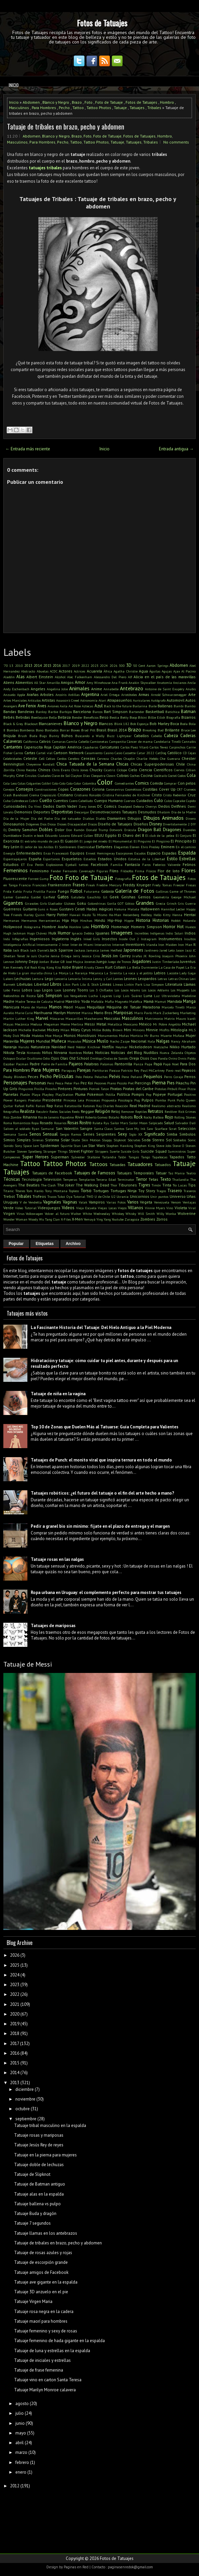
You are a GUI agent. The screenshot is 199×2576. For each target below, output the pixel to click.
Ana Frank (120, 682)
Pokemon (95, 1094)
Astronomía (88, 700)
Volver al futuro (57, 1213)
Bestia (114, 717)
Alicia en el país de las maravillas (165, 676)
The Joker (65, 1184)
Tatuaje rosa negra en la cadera (43, 2311)
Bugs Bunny (49, 735)
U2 (113, 1196)
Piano (111, 1083)
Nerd (70, 1047)
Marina (87, 1012)
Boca (174, 723)
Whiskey (118, 1213)
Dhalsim (163, 812)
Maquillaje (96, 1006)
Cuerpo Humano (108, 800)
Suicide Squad (154, 1151)
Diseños (141, 823)
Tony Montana (56, 1190)
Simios (9, 1139)
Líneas (118, 984)
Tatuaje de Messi (27, 1664)
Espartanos (51, 859)
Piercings (143, 1082)
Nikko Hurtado (183, 1046)
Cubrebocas (20, 800)
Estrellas (187, 859)
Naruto (23, 1047)
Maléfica (135, 1001)
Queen (191, 1100)
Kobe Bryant (72, 967)
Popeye (159, 1094)
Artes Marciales (15, 700)
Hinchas (86, 920)
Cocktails (160, 775)
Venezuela (161, 1202)
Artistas (48, 700)
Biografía (173, 717)
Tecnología (32, 1179)
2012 (14, 2486)
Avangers (10, 706)
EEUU (99, 835)
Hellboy (146, 914)
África (108, 671)
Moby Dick (11, 1035)
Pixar (182, 1088)
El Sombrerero (65, 847)
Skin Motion (91, 1140)
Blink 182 (121, 723)
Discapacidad (77, 824)
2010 (19, 665)
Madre (8, 1001)
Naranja (10, 1046)
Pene (125, 1076)
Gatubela (78, 897)
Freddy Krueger (137, 884)
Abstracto (28, 671)
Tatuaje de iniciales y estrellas (42, 2360)
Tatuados (163, 1164)
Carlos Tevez (159, 747)
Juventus (188, 961)
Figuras (102, 871)
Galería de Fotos (134, 890)
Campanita (117, 741)
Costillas (150, 789)
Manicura (11, 1006)
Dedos (164, 806)
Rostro (85, 1123)
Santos (119, 1128)
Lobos (27, 989)
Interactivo (102, 944)
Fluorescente (15, 878)
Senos (35, 1134)
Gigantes (13, 902)
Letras (162, 978)
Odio (46, 1058)
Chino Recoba (26, 770)
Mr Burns (151, 1035)
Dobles (46, 829)
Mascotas (112, 1018)
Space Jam (31, 1145)
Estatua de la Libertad (146, 859)
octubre (22, 2109)
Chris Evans (61, 770)
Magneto (121, 1001)
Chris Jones (79, 770)
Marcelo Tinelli (173, 1007)
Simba (172, 1134)
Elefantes (104, 846)
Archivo (73, 1243)
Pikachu (182, 1082)
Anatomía (164, 682)
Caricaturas (109, 746)
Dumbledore (12, 835)
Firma (139, 871)
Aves (41, 706)
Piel (131, 1083)
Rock (138, 1117)
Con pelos (187, 783)
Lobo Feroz (11, 990)
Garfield (49, 897)
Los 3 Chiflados (101, 990)
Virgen (9, 1213)
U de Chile (102, 1196)
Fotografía (123, 878)
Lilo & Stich (89, 984)
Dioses (61, 824)
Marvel (42, 1018)
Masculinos (19, 107)
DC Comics (107, 806)
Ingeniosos (40, 938)
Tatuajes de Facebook (52, 1172)
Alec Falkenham (79, 677)
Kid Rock (30, 967)
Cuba (7, 800)
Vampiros (97, 1202)
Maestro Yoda (77, 1001)
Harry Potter (57, 914)
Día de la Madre (183, 812)
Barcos (97, 711)
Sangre (86, 1128)
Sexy (122, 1134)
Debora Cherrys (145, 806)
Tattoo (78, 107)
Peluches (101, 1076)
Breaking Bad (153, 730)
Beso (104, 717)
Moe (48, 1035)
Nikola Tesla (14, 1052)
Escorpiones (124, 853)
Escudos (140, 853)
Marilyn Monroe (66, 1012)
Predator (34, 1100)
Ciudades (44, 775)
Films (114, 870)
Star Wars (96, 1145)
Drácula (130, 829)
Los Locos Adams (127, 990)
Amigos (67, 682)
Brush (22, 735)
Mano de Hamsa (34, 1007)
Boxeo (75, 730)
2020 (14, 2014)
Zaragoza (132, 1219)
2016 (57, 665)
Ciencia (145, 769)
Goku (81, 903)
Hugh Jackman (14, 933)
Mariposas (123, 1012)
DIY (193, 824)
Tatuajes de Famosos (94, 1173)
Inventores (135, 944)
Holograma (32, 926)
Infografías (20, 939)
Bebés (9, 717)
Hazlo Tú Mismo (95, 914)
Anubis (191, 689)
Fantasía (132, 864)
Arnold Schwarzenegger (169, 694)
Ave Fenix (27, 706)
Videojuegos (49, 1207)
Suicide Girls (130, 1151)
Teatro (191, 1173)
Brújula (9, 735)
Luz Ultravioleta (167, 995)
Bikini (142, 717)
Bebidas (23, 717)
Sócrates (134, 1140)
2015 (47, 665)
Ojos (55, 1058)
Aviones (53, 706)
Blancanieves (50, 723)
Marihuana (43, 1012)
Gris (181, 903)
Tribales (154, 107)
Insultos (190, 939)
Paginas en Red (76, 2567)
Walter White (81, 1213)
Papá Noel (171, 1064)
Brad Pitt (88, 730)
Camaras (58, 741)
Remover (127, 1111)
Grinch (172, 903)
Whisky (131, 1213)
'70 (5, 665)
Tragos (161, 1190)
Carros (18, 752)
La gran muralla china (34, 973)
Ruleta (97, 1123)
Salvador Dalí (185, 1123)
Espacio (154, 853)
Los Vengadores (75, 995)
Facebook (99, 864)
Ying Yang (103, 1219)
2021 (14, 2004)
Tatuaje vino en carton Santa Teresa (47, 2380)
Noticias (102, 1052)
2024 (104, 665)
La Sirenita (113, 973)
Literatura (173, 984)
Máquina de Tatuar (124, 1006)
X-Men (77, 1219)
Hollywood (12, 926)
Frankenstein (59, 884)
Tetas (153, 1179)
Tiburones (128, 1184)
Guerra (190, 903)
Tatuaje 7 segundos (32, 2223)
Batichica (172, 711)
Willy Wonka (166, 1213)
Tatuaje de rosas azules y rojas (43, 2252)
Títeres (20, 1190)
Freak (90, 885)
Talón (122, 1157)
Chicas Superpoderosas (152, 764)
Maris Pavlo (143, 1012)
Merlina (77, 1024)
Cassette (129, 752)
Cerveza (103, 758)
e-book (39, 835)
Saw (150, 1128)
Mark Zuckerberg (166, 1012)
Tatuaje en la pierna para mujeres (45, 2155)
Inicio (14, 85)
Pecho (64, 107)
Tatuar (161, 1172)
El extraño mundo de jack (39, 841)
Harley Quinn (34, 914)
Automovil (175, 700)
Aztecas (87, 706)
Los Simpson (49, 995)
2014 (38, 665)
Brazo (77, 102)
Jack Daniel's (39, 950)
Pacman (22, 1064)
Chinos (44, 769)
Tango (145, 1157)
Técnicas (11, 1179)
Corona (98, 789)
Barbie (53, 711)
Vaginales (52, 1202)
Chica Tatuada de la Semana (85, 764)
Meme (65, 1024)
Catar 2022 (145, 752)
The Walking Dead (92, 1184)
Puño (180, 1100)
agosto (22, 2403)
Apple (21, 694)
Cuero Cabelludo (81, 800)
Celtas (50, 758)
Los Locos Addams (155, 990)
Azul (98, 706)
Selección (187, 1128)
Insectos (109, 938)
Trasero (174, 1190)
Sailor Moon (138, 1123)
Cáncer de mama (140, 741)
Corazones (80, 789)
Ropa (35, 1123)
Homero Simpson (146, 926)
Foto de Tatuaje (109, 102)
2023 (94, 665)
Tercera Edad (106, 1179)
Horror (169, 926)
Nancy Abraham (183, 1041)
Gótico (129, 903)
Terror (141, 1179)
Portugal (175, 1094)
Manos (55, 1007)
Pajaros (76, 1064)
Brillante (172, 729)
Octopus (9, 1058)
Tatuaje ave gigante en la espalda (45, 2282)
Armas (144, 694)
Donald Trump (97, 829)
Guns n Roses (47, 909)
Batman (188, 711)
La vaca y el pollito (138, 973)
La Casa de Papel (171, 967)
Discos (92, 824)
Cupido (191, 800)
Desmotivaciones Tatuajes (113, 811)
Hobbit (176, 920)
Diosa (51, 824)
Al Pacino (188, 671)
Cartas (29, 752)
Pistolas (160, 1088)
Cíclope (122, 770)
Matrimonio (154, 1018)
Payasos (189, 1070)
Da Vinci (35, 806)
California (30, 741)
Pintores (65, 1088)
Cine (20, 775)
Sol (169, 1139)
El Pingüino (160, 841)
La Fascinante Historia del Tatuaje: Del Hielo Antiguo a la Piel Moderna (101, 1327)
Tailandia (109, 1157)
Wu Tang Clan (49, 1219)
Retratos (155, 1111)
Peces (33, 1076)
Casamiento (94, 752)
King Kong (46, 967)
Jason (180, 950)
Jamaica (92, 950)
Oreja (134, 1058)
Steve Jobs (163, 1145)
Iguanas (102, 933)
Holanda (189, 920)
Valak (83, 1202)
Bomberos (27, 730)
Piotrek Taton (99, 1088)
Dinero (191, 818)
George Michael (183, 897)
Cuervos (129, 800)
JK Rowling (152, 956)
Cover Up (167, 789)
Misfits (164, 1030)
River (79, 1117)
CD (185, 752)
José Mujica (74, 961)
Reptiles (141, 1111)
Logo (37, 990)
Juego (101, 961)
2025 (14, 1965)
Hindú (99, 920)
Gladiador (55, 903)
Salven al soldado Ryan (21, 1128)
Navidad (58, 1046)
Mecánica (22, 1024)
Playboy (48, 1094)
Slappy (107, 1140)
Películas (63, 1076)
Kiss (58, 967)
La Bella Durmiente (142, 967)
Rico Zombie (12, 1117)
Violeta (181, 1207)
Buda (33, 735)
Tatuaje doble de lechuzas (39, 2164)
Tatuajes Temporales (135, 1172)
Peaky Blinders (14, 1076)
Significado (154, 1134)
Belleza (64, 717)
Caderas (188, 735)
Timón (156, 1185)
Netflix (108, 1046)
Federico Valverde (166, 864)
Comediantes (124, 783)
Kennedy (16, 967)
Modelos (38, 1035)
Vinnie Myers (155, 1208)
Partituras (100, 1070)
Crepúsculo (48, 795)
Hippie (129, 920)
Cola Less (10, 783)
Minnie (152, 1029)
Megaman (51, 1024)
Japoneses (133, 950)
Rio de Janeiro (48, 1117)
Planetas (10, 1094)
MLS (192, 1030)
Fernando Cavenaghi (78, 871)
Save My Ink (135, 1128)
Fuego (63, 891)
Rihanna (30, 1117)
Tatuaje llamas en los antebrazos (45, 2233)
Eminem (168, 846)
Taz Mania (176, 1173)
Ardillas (73, 694)
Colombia (89, 783)
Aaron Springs (157, 665)
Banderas (26, 711)
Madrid (59, 1001)
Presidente (52, 1099)
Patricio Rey (130, 1070)
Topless (74, 1190)
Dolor (59, 829)
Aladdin (9, 677)
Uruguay (10, 1202)
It (194, 944)
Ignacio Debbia (83, 933)
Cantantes (12, 747)
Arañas (33, 694)
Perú (50, 1083)
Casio (118, 752)
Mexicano (130, 1024)
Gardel (36, 897)
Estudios (11, 864)
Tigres (144, 1185)
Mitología (179, 1029)
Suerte (115, 1151)
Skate (75, 1140)
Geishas (128, 896)
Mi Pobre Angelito (166, 1024)
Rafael (19, 1105)
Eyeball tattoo (76, 864)
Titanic (8, 1190)
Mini (127, 1029)
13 (11, 665)
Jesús (107, 956)
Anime (96, 688)
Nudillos (151, 1052)
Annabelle (111, 689)
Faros (146, 864)
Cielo (132, 769)
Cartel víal (44, 752)
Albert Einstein (39, 676)
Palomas (106, 1064)
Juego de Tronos (119, 961)
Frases (79, 885)
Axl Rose (74, 706)
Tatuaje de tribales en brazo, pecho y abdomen (65, 126)
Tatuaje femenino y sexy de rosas (45, 2331)
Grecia (160, 903)
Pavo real (173, 1070)
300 (122, 665)
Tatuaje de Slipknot (32, 2174)
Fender (56, 871)
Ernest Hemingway (100, 853)
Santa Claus (103, 1128)
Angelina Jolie (57, 689)
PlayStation (64, 1094)
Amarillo (53, 682)
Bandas (9, 711)
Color (105, 782)
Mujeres (27, 1041)
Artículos (34, 700)
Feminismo (39, 870)
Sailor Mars (119, 1123)
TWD (89, 1196)
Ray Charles (105, 1105)
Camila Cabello (77, 741)
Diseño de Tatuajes (115, 823)
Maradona (151, 1006)
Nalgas (163, 1041)
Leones (130, 978)
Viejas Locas (107, 1208)
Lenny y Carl (102, 978)
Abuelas (42, 671)
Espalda (187, 852)
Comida (156, 783)
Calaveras (12, 741)
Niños (47, 1052)
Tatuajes (137, 107)
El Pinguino (142, 841)
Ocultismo (34, 1058)
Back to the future (118, 706)
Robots (127, 1117)
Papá (158, 1063)
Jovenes (89, 961)
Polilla (110, 1094)
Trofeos (39, 1196)
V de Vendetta (31, 1202)
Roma (7, 1123)
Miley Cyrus (81, 1029)
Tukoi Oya (64, 1196)
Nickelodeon (140, 1046)
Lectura (37, 978)
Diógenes (32, 824)
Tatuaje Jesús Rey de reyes (38, 2145)
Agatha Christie (125, 671)
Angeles (38, 688)
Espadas (169, 853)
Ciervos (179, 770)
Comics (142, 783)
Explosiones (54, 864)
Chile (180, 764)
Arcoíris (60, 694)
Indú (6, 939)
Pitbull (172, 1088)
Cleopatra (98, 775)
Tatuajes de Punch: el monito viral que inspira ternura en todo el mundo (101, 1460)
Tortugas (101, 1190)
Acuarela (94, 671)
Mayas (8, 1024)
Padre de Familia (54, 1064)
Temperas (70, 1179)
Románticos (21, 1123)
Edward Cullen (82, 835)
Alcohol (60, 677)
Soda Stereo (153, 1139)
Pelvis (114, 1076)
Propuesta (109, 1100)
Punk (171, 1100)
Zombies (147, 1219)
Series (88, 1134)
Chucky (95, 769)
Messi (89, 1024)
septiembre (25, 2119)
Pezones (100, 1083)
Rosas (72, 1123)
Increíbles (142, 933)
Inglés (75, 938)
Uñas (191, 1196)
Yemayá (89, 1219)
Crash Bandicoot (15, 795)
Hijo (74, 920)
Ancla (191, 682)
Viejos (122, 1208)
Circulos (30, 775)
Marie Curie (24, 1012)
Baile (153, 706)
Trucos (51, 1196)
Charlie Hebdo (147, 758)
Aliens (8, 682)
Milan (64, 1030)
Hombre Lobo (79, 926)
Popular (16, 1243)
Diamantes (116, 818)
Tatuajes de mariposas (53, 1625)
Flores (188, 870)
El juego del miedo (93, 841)
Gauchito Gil (97, 897)
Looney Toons (75, 989)
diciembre (24, 2089)
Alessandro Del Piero (110, 677)
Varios (133, 1202)
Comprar (170, 783)
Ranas (40, 1105)
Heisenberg (131, 914)
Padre (35, 1063)
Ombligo (96, 1058)
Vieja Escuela (86, 1208)
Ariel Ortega (110, 694)
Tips (192, 1184)
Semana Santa (15, 1134)
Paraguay (68, 1070)
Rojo (169, 1117)
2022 (85, 665)
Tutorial (79, 1196)
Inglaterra (60, 938)
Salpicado (156, 1123)
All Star (40, 682)
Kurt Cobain (115, 967)
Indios (190, 933)
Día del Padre (42, 818)
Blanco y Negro (55, 102)
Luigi (117, 995)
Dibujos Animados (163, 817)
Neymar (122, 1047)
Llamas (190, 984)
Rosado (46, 1122)
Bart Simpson (116, 711)
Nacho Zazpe (120, 1041)
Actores (65, 671)
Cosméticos (133, 789)
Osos (144, 1058)
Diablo (101, 818)
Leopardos (147, 978)
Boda (184, 723)
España (35, 858)
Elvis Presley (150, 847)
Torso (85, 1190)
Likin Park (71, 984)
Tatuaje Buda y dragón (35, 2213)
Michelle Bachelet (32, 1030)
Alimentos (24, 682)
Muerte (166, 1035)
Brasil (101, 729)
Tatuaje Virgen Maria (33, 2301)
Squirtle (66, 1145)
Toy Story (146, 1190)
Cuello (45, 800)
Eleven (135, 847)
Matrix (169, 1018)
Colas (21, 783)
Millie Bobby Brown (107, 1030)
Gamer (8, 897)
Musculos (74, 1041)
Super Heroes (35, 1157)
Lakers (8, 978)
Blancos (106, 723)
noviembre (25, 2099)
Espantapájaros (15, 859)
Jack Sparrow (61, 950)
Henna (177, 914)
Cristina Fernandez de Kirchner (127, 795)
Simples (24, 1139)
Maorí (68, 1006)
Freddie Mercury (109, 885)
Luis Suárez (132, 995)
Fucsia (51, 891)
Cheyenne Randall (40, 764)
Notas (88, 1052)
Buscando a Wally (90, 735)
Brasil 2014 (117, 729)
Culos (168, 800)
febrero (22, 2462)
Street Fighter (81, 1151)
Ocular (21, 1058)
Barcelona (82, 711)
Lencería (60, 978)
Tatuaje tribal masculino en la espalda (50, 2125)
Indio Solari (174, 933)
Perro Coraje (173, 1076)
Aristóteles (129, 694)
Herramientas (49, 920)
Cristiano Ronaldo (87, 795)
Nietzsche (161, 1047)
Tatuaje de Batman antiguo (39, 2184)
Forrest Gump (38, 878)
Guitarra (30, 908)
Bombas (13, 730)
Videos (68, 1208)
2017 (66, 665)
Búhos (67, 735)
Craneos (190, 789)
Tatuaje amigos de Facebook (41, 2272)
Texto (165, 1179)
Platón (25, 1094)
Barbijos (65, 711)
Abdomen (31, 102)
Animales (79, 688)
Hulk (52, 933)
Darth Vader (66, 806)
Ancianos (179, 682)
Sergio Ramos (70, 1134)
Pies (171, 1083)
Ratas (58, 1105)
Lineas (106, 984)
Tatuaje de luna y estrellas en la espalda (52, 2350)
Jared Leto (167, 950)
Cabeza (171, 735)
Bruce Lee (188, 730)
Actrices (79, 671)
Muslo (103, 1041)
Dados (48, 806)
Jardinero (151, 950)
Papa (148, 1064)
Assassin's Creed (67, 700)
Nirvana (60, 1052)
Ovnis (182, 1058)
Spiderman (49, 1145)
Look (57, 990)
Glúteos (69, 903)
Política (123, 1094)
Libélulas (25, 984)
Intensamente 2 (48, 944)
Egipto (111, 835)
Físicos (151, 871)
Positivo (190, 1094)
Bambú (190, 706)
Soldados (179, 1140)
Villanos (135, 1208)
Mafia (109, 1001)
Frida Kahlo (12, 891)
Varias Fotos (116, 1202)
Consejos (24, 789)
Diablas (88, 818)
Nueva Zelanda (171, 1052)
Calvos (45, 741)
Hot (180, 926)
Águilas (154, 671)
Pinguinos (25, 1088)
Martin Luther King (18, 1018)
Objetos (190, 1052)
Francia (25, 885)
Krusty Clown (94, 967)
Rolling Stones (185, 1117)
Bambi (179, 706)
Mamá (149, 1001)
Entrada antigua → (176, 449)
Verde (8, 1207)
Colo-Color (73, 783)
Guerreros (12, 908)
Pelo (78, 1076)
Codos (182, 775)
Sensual (50, 1134)
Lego (49, 978)
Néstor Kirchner (88, 1047)
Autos (190, 700)
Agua (143, 671)
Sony (18, 1145)
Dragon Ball (149, 829)
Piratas (116, 1088)
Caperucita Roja (37, 746)
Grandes (145, 902)
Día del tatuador (67, 818)
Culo (158, 800)
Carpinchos (177, 747)
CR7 (180, 789)
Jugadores (141, 961)
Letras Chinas (178, 978)
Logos (47, 989)
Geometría (161, 897)
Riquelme (67, 1117)
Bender (77, 717)
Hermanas (11, 920)
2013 (28, 665)
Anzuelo (9, 694)
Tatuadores (140, 1164)
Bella (53, 717)
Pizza (191, 1088)
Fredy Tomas (162, 885)
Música (88, 1041)
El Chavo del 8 (131, 835)
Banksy (41, 711)
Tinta (166, 1184)
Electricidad (86, 847)
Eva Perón (35, 864)
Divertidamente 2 (176, 824)
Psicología (125, 1100)
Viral (192, 1208)
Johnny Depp (26, 961)
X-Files (66, 1219)
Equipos (77, 853)
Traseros (190, 1190)
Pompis (138, 1094)
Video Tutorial (25, 1208)
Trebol (9, 1196)
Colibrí (46, 783)
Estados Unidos (112, 858)
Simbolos (187, 1134)
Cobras (123, 775)
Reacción (121, 1105)
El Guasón (69, 840)
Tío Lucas (180, 1185)
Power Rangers (14, 1100)
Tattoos (98, 1164)
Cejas (192, 752)
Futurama (92, 891)
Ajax (176, 671)
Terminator (126, 1179)
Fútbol (76, 891)
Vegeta (146, 1202)
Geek (114, 896)
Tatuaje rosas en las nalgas (57, 1559)
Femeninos (15, 870)
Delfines (178, 806)
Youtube (118, 1219)
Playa (36, 1094)
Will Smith (146, 1213)
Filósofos (127, 871)
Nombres (75, 1052)
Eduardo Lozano (57, 835)
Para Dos (188, 1063)
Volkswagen (34, 1213)
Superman (60, 1156)
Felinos (189, 864)
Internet (118, 944)
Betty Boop (128, 717)
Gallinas (162, 891)
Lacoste (172, 973)
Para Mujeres (45, 1069)
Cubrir (33, 800)
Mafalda (97, 1001)
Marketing (188, 1012)
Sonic (192, 1140)
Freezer (179, 885)
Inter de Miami (81, 944)
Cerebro (73, 758)
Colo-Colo (58, 783)
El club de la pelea (159, 835)
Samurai (47, 1128)
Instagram (149, 939)
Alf (130, 677)
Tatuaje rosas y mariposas (38, 2135)
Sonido (8, 1145)
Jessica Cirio (91, 956)
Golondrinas (97, 903)
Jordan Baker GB (52, 961)
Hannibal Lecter (173, 909)
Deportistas (62, 812)
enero (20, 2472)
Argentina (90, 694)
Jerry (76, 956)
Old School (79, 1058)
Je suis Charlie (38, 956)
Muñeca (58, 1041)
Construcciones (45, 789)
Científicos (163, 769)
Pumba (160, 1100)
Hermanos (29, 920)
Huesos (190, 926)
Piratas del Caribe (138, 1088)
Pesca (59, 1083)
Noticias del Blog (126, 1052)
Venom (176, 1202)
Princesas (93, 1100)
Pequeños (153, 1076)
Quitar (8, 1105)
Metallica (115, 1024)
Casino (109, 752)
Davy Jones (87, 806)
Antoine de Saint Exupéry (164, 689)
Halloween (150, 908)
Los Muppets (180, 990)
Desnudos (147, 811)
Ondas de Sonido (116, 1058)
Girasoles (31, 903)
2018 (14, 2033)
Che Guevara (170, 758)
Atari (102, 700)
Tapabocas (159, 1157)
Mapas (80, 1007)
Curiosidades (15, 806)
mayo (20, 2433)
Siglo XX (135, 1134)
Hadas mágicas (99, 908)
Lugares (106, 995)
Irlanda (151, 944)
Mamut (160, 1001)
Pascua (114, 1070)
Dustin (28, 835)
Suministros (177, 1151)
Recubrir (42, 1111)
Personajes (15, 1082)
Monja (57, 1035)
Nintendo (33, 1052)
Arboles (47, 694)
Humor (64, 933)
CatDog (161, 752)
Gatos (63, 897)
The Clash (48, 1185)
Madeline (189, 995)
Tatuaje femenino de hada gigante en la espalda (59, 2340)
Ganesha (22, 897)
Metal (101, 1024)
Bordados (51, 730)
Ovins (173, 1058)
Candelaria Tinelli (167, 741)
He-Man (115, 914)
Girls (43, 903)
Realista (27, 1111)
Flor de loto (169, 870)
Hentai (190, 914)
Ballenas (165, 705)
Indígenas (157, 933)
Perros (190, 1076)
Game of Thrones (183, 891)
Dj (5, 829)
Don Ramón (75, 829)
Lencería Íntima (80, 978)
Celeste (30, 758)
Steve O (178, 1145)
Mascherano (93, 1018)
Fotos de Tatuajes (102, 23)
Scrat (173, 1128)
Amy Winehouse (98, 682)
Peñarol (136, 1076)
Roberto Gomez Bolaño (102, 1117)
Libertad (41, 984)
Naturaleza (40, 1046)
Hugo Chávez (37, 933)
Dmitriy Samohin (22, 829)
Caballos (141, 735)
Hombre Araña (55, 926)
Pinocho (51, 1088)
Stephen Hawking (119, 1145)
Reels (75, 1111)
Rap (49, 1105)
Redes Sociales (60, 1111)
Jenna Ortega (61, 956)
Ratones (89, 1105)
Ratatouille (72, 1105)
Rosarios (60, 1123)
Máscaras (57, 1018)
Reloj (115, 1111)
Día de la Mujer (16, 818)
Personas (37, 1083)
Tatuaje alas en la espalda (39, 2194)
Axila (63, 706)
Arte (192, 694)
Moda (25, 1035)
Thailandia (180, 1179)
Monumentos (108, 1035)
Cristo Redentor (174, 795)
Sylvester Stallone (85, 1157)
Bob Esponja (139, 723)
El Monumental (120, 841)
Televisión (52, 1179)
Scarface (161, 1128)
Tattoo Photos (98, 107)
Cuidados (144, 800)
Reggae (87, 1111)
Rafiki (30, 1105)
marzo (21, 2452)
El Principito (181, 840)
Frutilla (39, 891)
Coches (135, 775)
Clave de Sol (61, 775)
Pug (137, 1100)
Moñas (124, 1035)
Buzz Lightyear (119, 735)
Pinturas (80, 1088)
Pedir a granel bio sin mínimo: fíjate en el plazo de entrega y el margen (100, 1526)
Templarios (87, 1179)
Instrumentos (170, 938)
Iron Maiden (167, 944)
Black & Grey (13, 723)
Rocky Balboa (154, 1117)
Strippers (101, 1151)
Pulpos (148, 1099)
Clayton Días (80, 775)
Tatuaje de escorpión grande (41, 2262)
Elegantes (121, 847)
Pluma (80, 1094)
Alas (20, 677)
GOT (121, 903)
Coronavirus (115, 789)
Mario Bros (103, 1012)
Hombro (167, 102)
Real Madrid (140, 1105)
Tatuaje (120, 107)
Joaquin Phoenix (174, 956)
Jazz (188, 950)
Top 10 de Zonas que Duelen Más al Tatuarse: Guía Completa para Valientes (104, 1427)
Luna (148, 995)
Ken (6, 967)
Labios (160, 972)
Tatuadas (118, 1164)
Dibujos (134, 818)
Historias (161, 920)
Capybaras (90, 747)
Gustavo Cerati (72, 908)
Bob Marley (159, 723)
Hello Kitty (162, 914)
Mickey (53, 1029)
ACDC (53, 671)
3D (129, 665)
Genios (144, 896)
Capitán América (67, 746)
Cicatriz (109, 770)
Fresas (191, 885)
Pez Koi (86, 1082)
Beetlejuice (39, 717)
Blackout (31, 723)
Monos (70, 1035)
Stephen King (144, 1145)
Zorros (162, 1219)
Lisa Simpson (154, 984)
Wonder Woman (15, 1219)
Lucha (93, 995)
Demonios (23, 811)
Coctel (172, 775)
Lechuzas (22, 978)
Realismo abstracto (166, 1105)
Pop (148, 1094)
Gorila (111, 903)
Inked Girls (91, 939)
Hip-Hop (115, 920)
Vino (169, 1208)
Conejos (8, 789)
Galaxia (107, 891)
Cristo (157, 794)
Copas (63, 789)
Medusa (36, 1024)
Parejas (84, 1070)
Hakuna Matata (126, 909)
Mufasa (178, 1035)
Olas (64, 1058)
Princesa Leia (73, 1100)
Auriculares (141, 700)
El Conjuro (183, 835)
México (145, 1024)
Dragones (172, 829)
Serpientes (106, 1134)
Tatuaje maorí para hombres (40, 2321)
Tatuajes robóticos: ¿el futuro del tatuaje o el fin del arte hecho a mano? (102, 1493)
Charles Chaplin (123, 758)
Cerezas (88, 758)
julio (19, 2413)
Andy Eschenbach (16, 689)
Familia (117, 864)
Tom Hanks (34, 1190)
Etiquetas (45, 1243)
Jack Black (21, 950)
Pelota (88, 1076)
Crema (34, 795)
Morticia (136, 1035)
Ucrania (123, 1196)
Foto (88, 102)
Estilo (172, 859)
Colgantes (33, 783)
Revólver (171, 1111)
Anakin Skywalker (142, 682)
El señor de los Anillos (36, 847)
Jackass (79, 950)
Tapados (176, 1156)
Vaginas (70, 1202)
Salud (169, 1122)
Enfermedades (29, 853)
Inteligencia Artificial (19, 944)
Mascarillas (74, 1018)
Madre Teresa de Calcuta (33, 1001)
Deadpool (125, 806)
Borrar (65, 730)
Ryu (106, 1123)
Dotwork (116, 829)
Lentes (118, 978)
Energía (9, 853)
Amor (80, 682)
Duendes (189, 829)
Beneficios (90, 717)
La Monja (60, 973)
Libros (55, 984)
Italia (7, 950)
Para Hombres (44, 107)
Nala (151, 1041)
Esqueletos (72, 858)
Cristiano (65, 794)
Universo (178, 1196)
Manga (189, 1001)
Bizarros (188, 717)
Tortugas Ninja (124, 1190)
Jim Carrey (122, 955)
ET (23, 864)
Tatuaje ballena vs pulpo (37, 2204)
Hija (65, 920)
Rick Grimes (187, 1111)
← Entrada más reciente (27, 449)
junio (20, 2423)
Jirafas (137, 956)
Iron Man (185, 944)
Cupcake (179, 800)
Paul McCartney (153, 1070)
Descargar (81, 812)
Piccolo (122, 1083)
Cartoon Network (68, 752)
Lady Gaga (187, 973)
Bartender (136, 711)
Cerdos (61, 758)
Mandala (174, 1001)
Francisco (39, 885)
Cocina (147, 775)
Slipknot (120, 1140)
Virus (20, 1213)
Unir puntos (159, 1196)
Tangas (134, 1157)
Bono (39, 730)
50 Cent (139, 665)
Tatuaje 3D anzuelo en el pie (41, 2292)
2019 (76, 665)
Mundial (43, 1041)
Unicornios (139, 1196)
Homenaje (120, 926)
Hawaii (74, 914)
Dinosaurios (14, 823)
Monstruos (86, 1035)
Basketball (155, 711)
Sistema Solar (57, 1139)
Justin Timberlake (165, 961)
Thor (114, 1185)
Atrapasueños (119, 700)
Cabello (156, 735)
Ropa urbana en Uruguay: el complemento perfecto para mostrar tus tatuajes (106, 1592)
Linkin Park (133, 984)
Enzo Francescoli (56, 853)
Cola (191, 775)
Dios (43, 824)
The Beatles (29, 1184)
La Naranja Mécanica (86, 973)
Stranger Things (55, 1151)
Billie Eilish (156, 717)
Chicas (122, 764)
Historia (143, 920)
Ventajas (189, 1202)
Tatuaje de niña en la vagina (58, 1394)
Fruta (27, 891)
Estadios (89, 859)
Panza (138, 1064)
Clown (111, 775)
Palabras (91, 1063)
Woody (33, 1219)
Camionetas (99, 741)
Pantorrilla (123, 1063)
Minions (139, 1030)
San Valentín (67, 1128)
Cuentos (60, 800)
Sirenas (37, 1140)
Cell (41, 758)
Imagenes (122, 932)
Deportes (41, 811)
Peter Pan (71, 1083)
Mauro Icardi (186, 1018)
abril (19, 2443)
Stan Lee (80, 1145)
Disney (155, 824)
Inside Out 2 (129, 939)
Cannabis (189, 741)
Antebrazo (131, 688)
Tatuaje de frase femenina (38, 2370)
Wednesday (101, 1213)
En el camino (186, 847)
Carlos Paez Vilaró (135, 747)
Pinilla (39, 1088)
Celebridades (12, 758)
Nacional (138, 1041)
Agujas (167, 671)
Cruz (192, 794)
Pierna (159, 1082)
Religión (102, 1111)
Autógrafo (158, 700)
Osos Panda (159, 1058)
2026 (114, 665)
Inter (65, 944)
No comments (176, 142)
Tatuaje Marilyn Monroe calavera (45, 2390)
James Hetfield (111, 950)
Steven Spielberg (29, 1151)
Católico (174, 752)
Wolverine (187, 1213)
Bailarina (140, 706)
